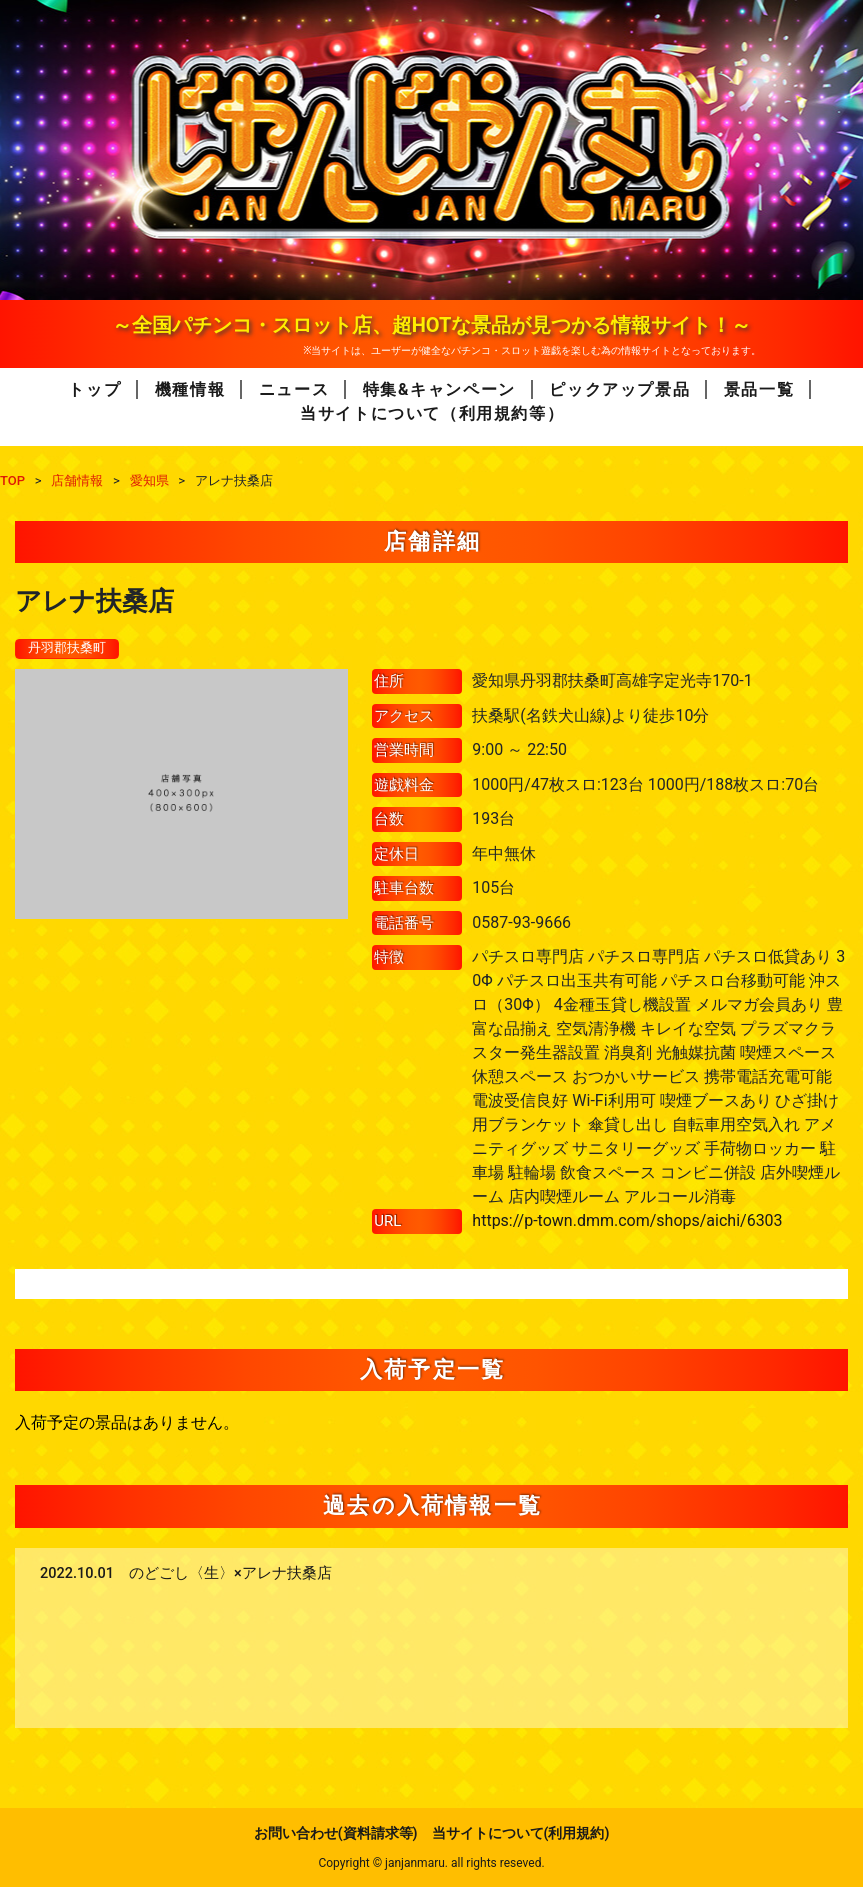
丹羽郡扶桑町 (70, 649)
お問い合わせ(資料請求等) (336, 1834)
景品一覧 (759, 389)
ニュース (294, 389)
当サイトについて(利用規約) (521, 1834)
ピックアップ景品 (619, 389)
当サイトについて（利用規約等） (432, 413)
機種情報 (190, 389)
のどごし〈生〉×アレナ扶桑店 (230, 1574)
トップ (94, 389)
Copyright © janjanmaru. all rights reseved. (431, 1864)
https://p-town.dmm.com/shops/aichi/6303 (627, 1221)
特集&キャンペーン (439, 389)
